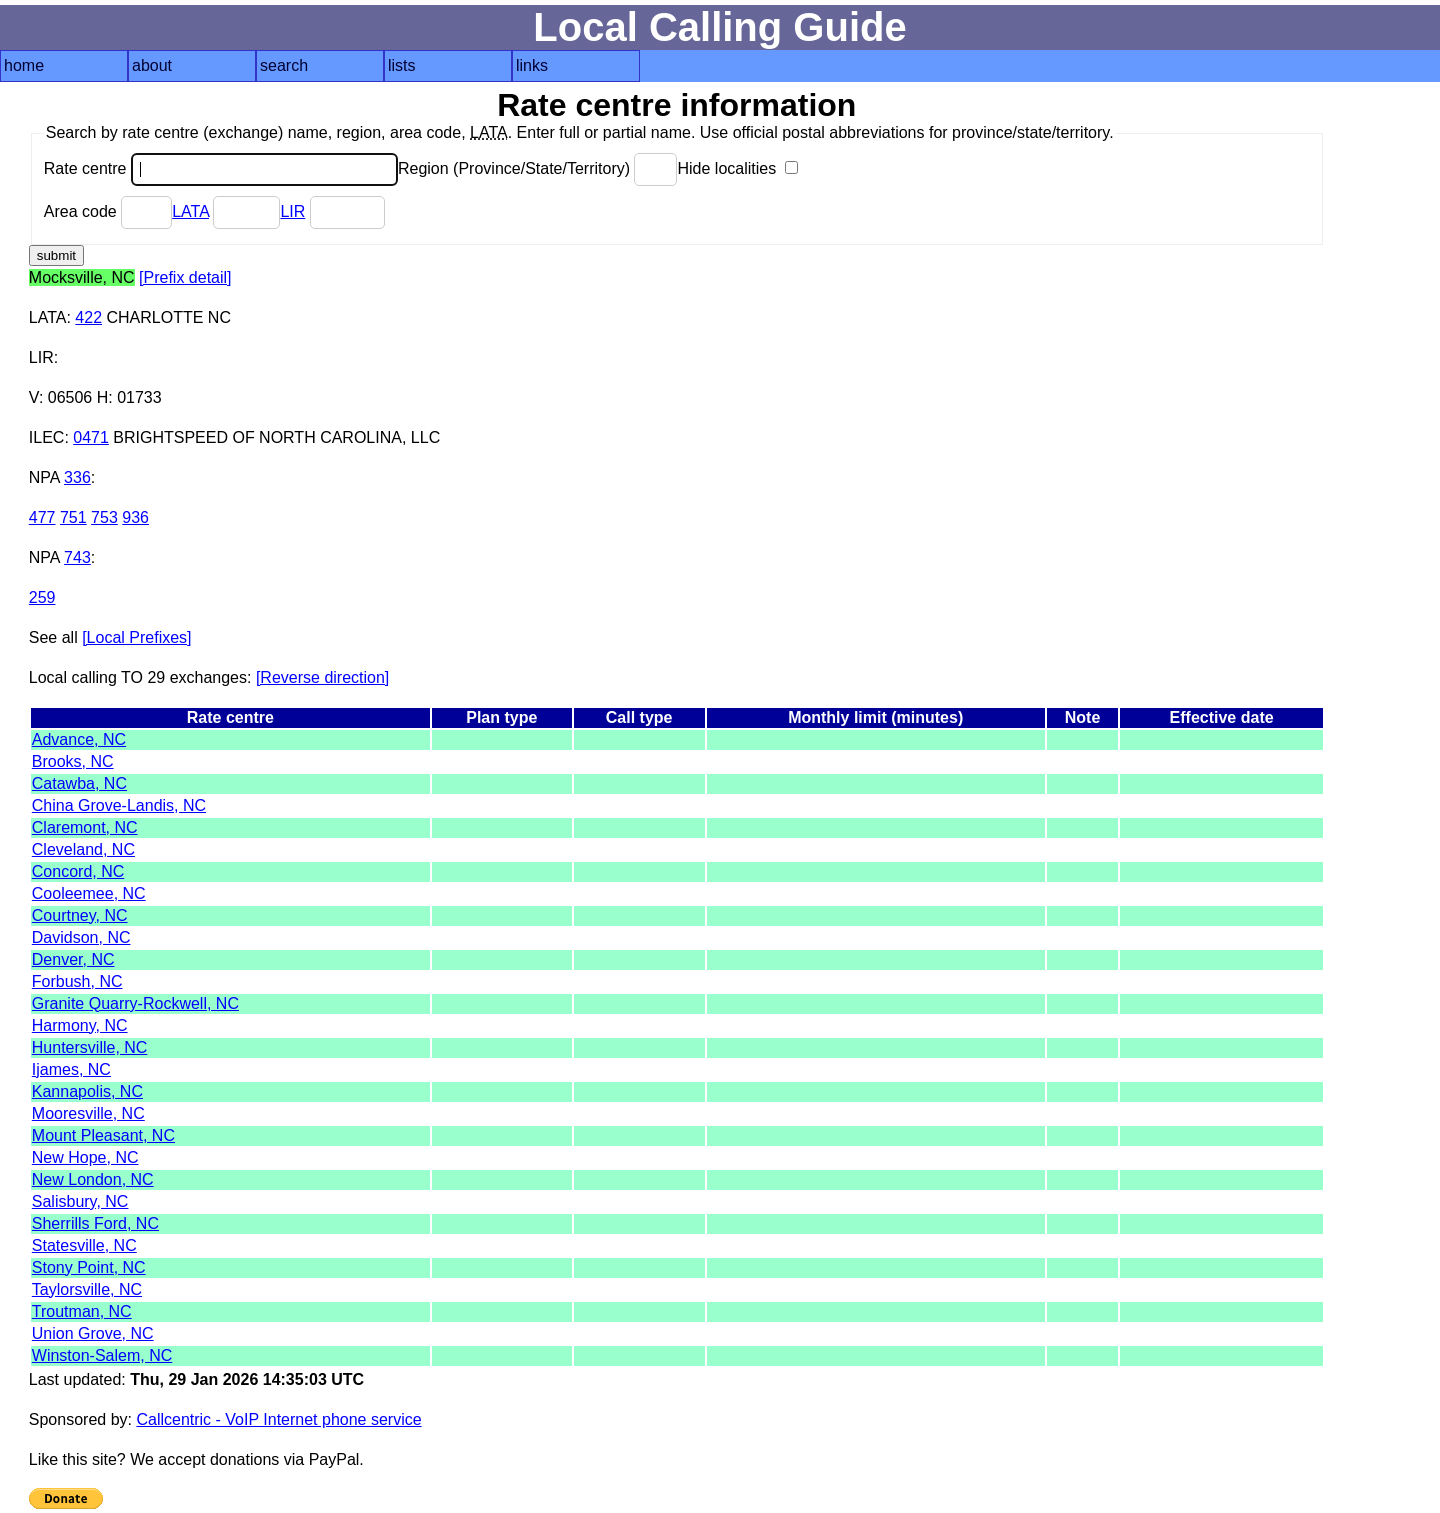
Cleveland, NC (83, 849)
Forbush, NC (77, 981)
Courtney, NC (80, 915)
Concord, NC (78, 871)
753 (104, 517)
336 (77, 477)
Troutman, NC (82, 1311)
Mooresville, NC (88, 1113)
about (152, 65)
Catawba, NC (79, 783)
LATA (190, 211)
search (284, 65)
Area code (108, 211)
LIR (292, 211)
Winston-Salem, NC (102, 1355)
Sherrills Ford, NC (95, 1223)
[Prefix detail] (185, 277)
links (532, 65)
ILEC (47, 437)
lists (402, 65)
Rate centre (221, 168)
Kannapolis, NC (87, 1091)
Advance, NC (79, 739)
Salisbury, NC (80, 1201)
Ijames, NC (71, 1069)
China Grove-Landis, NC (119, 805)
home (24, 65)
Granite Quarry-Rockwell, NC (135, 1003)
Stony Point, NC (89, 1267)
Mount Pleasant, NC (103, 1135)
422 (88, 317)
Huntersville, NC (90, 1047)
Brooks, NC (73, 761)
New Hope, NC (85, 1157)
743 (77, 557)
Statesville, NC (84, 1245)
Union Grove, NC (93, 1333)
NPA (44, 477)
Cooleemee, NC (89, 893)
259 (42, 597)
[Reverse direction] (322, 677)
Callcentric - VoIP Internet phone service (278, 1419)
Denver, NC (73, 959)
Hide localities (737, 168)
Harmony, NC (80, 1025)
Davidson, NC (81, 937)
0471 (91, 437)
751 (73, 517)
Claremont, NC (85, 827)
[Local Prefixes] (136, 637)
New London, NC (93, 1179)
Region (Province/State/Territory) (538, 168)
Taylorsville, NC (87, 1289)
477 (42, 517)
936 (135, 517)
